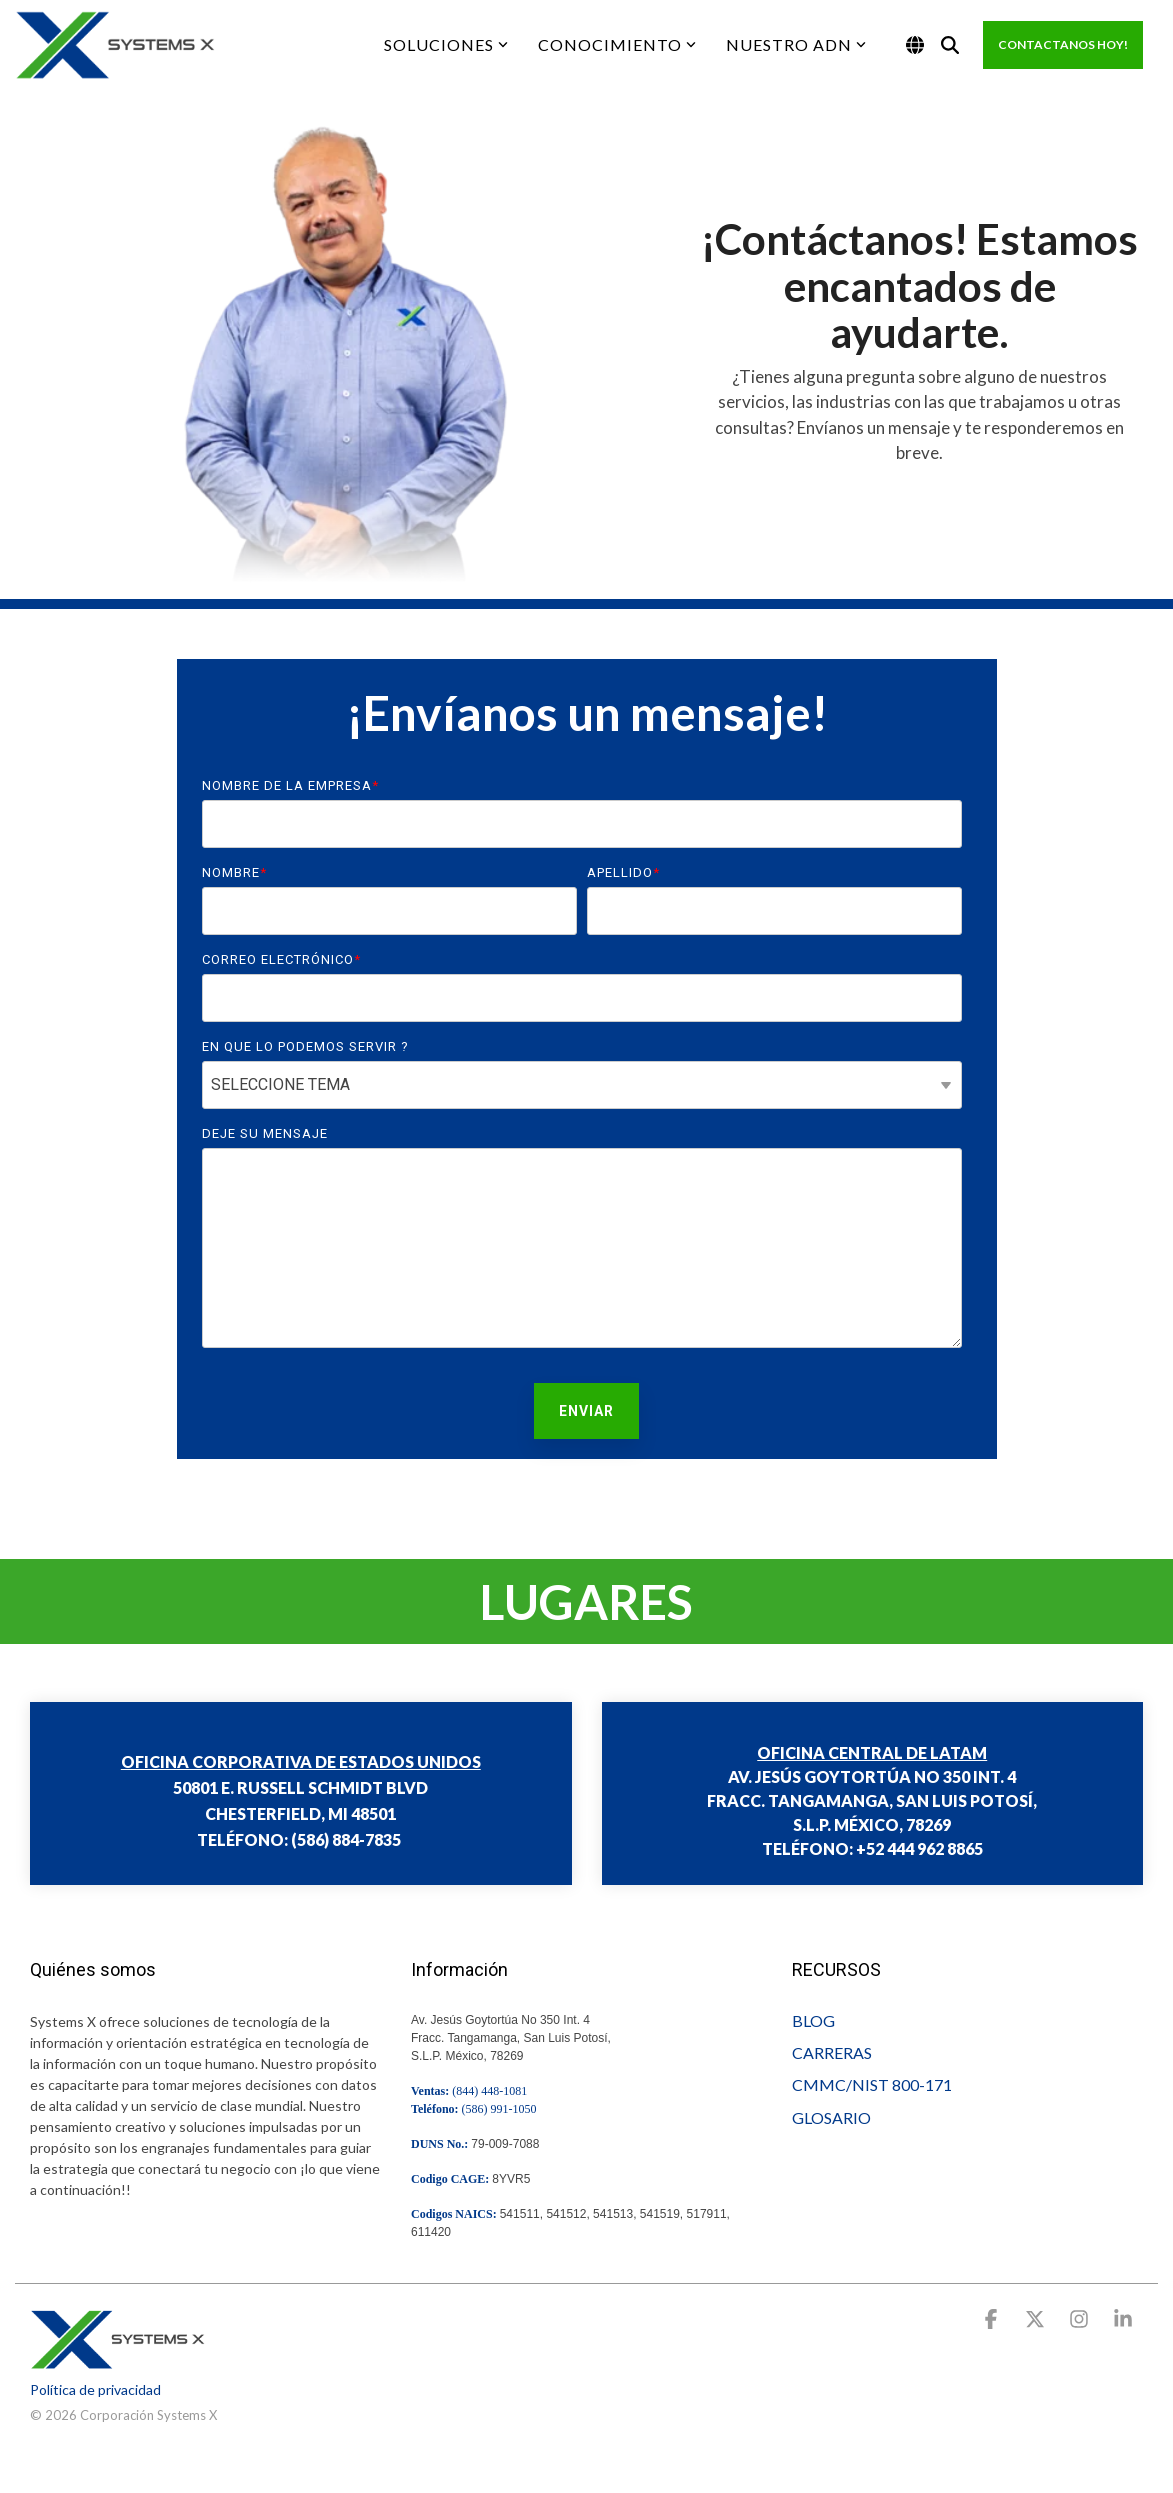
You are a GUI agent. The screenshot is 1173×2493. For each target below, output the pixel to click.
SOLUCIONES (446, 44)
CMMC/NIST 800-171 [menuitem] (872, 2084)
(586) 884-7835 (346, 1839)
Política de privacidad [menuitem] (95, 2389)
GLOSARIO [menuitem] (831, 2117)
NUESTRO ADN (796, 44)
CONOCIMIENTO (617, 44)
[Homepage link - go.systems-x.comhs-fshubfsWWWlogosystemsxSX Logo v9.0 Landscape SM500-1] (117, 2359)
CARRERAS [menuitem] (832, 2052)
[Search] (950, 45)
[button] (993, 2320)
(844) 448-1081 (489, 2091)
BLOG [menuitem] (813, 2020)
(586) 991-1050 (499, 2109)
